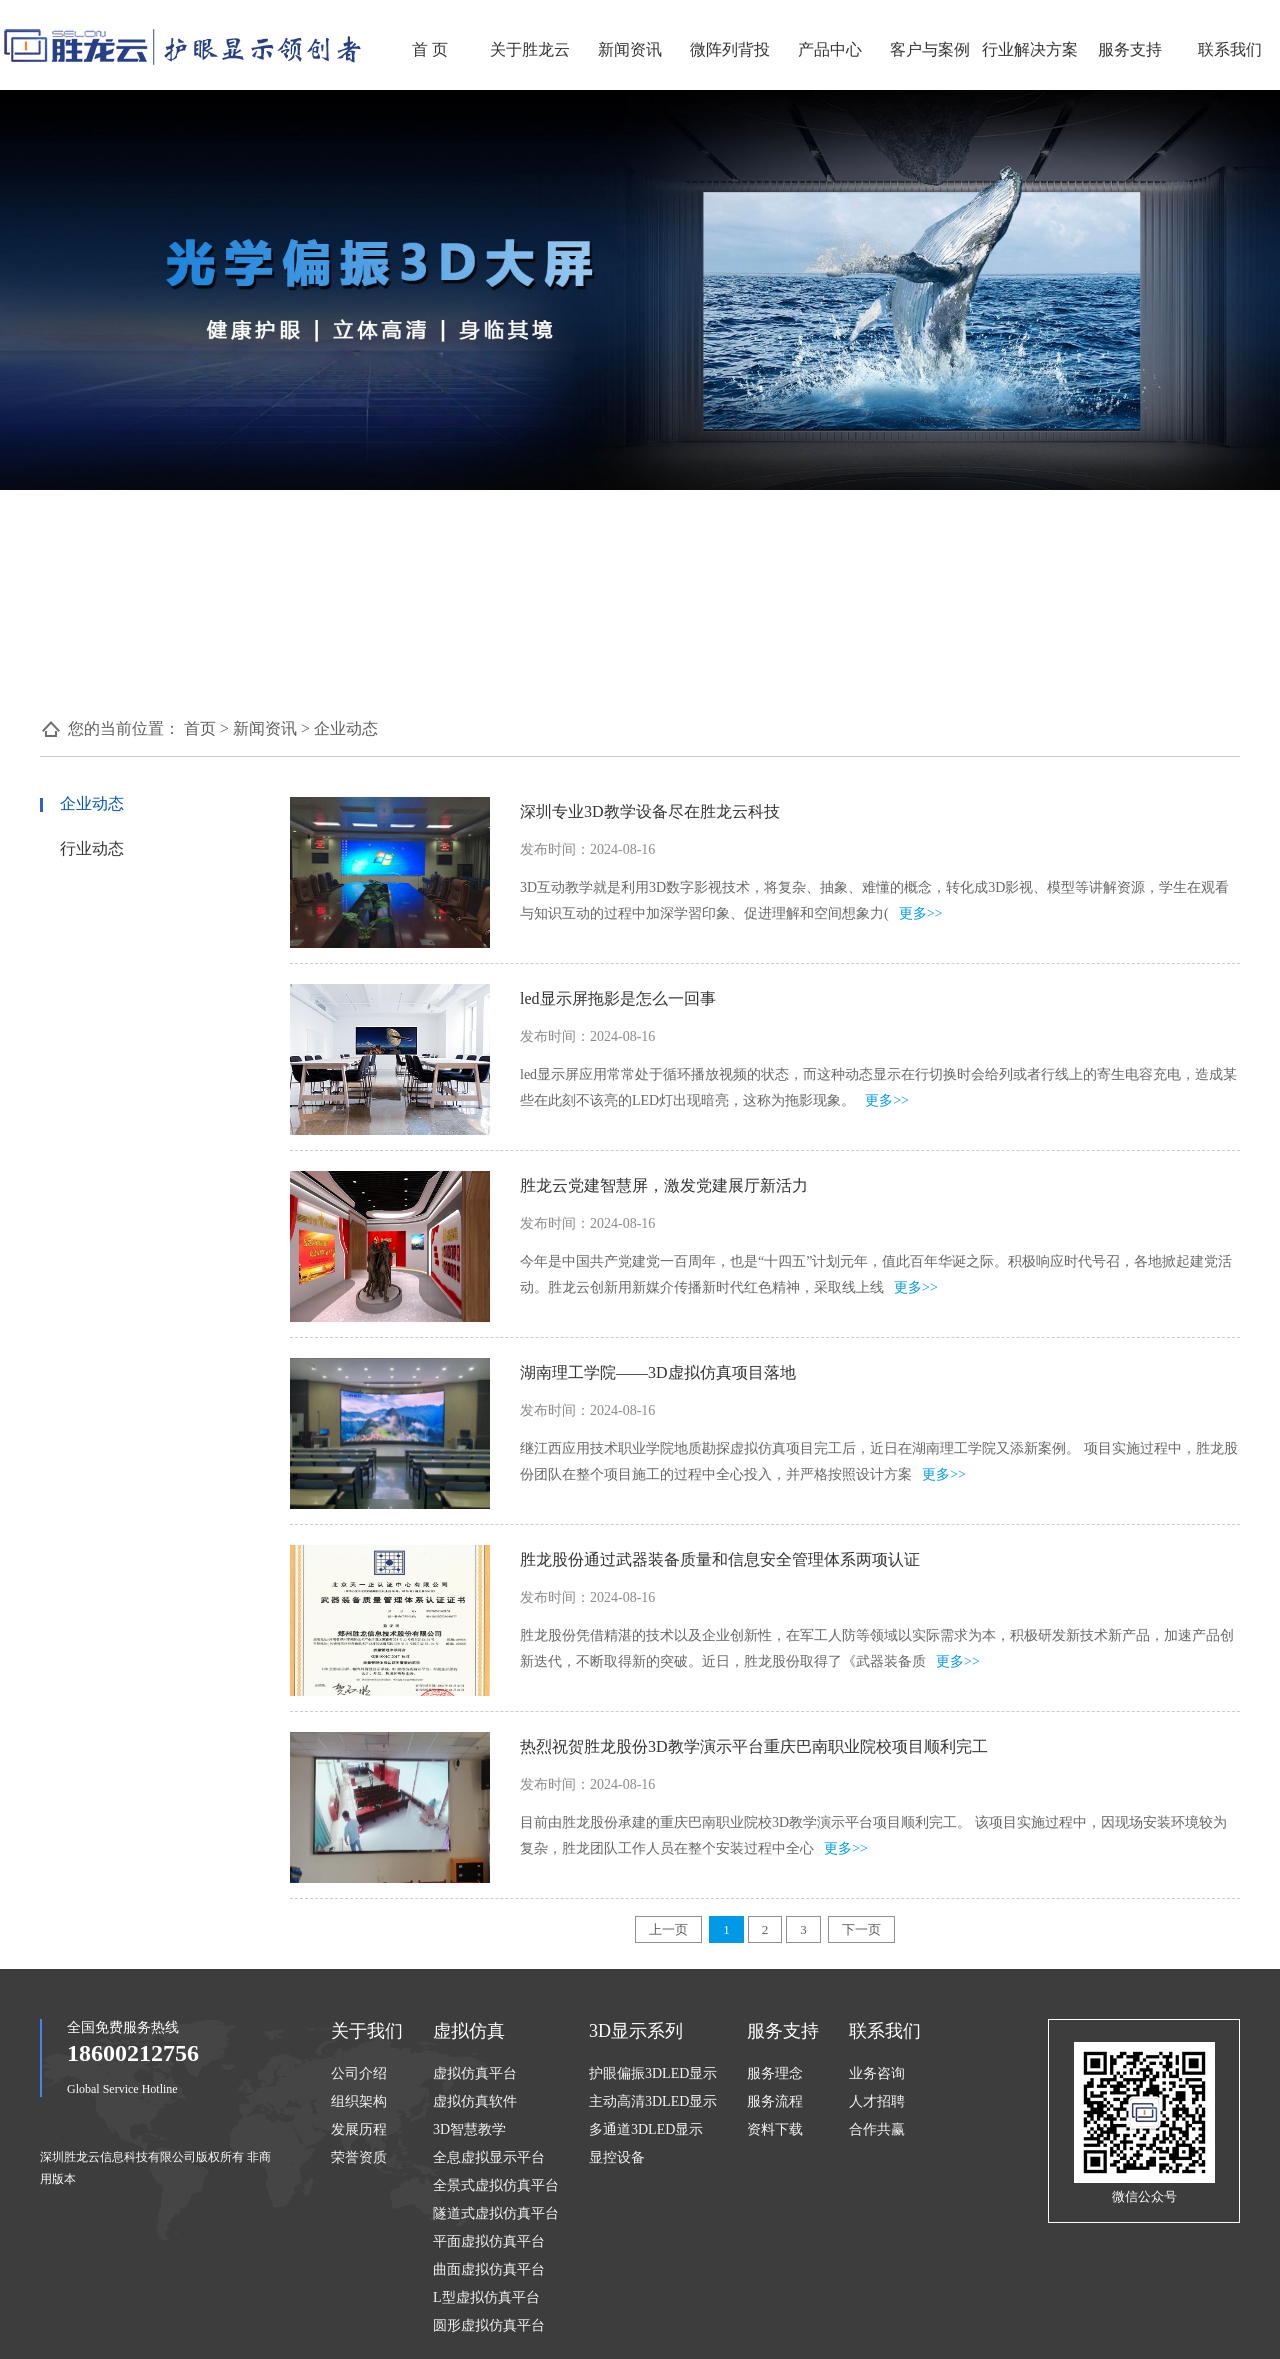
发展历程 (359, 2129)
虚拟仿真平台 (475, 2073)
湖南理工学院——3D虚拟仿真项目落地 (658, 1372)
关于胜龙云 (530, 49)
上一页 (668, 1929)
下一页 (861, 1929)
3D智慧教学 (469, 2129)
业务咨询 (877, 2073)
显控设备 (617, 2157)
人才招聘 (877, 2101)
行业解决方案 (1030, 49)
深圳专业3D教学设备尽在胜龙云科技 (650, 811)
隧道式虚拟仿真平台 (496, 2213)
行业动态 (92, 848)
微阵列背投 (730, 49)
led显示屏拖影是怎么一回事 (618, 998)
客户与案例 (930, 49)
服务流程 (775, 2101)
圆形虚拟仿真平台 (489, 2325)
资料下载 (775, 2129)
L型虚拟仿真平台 (486, 2297)
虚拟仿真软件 (475, 2101)
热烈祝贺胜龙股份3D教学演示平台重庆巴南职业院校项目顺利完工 (754, 1746)
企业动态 (346, 728)
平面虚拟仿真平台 (489, 2241)
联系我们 (1230, 49)
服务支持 (1130, 49)
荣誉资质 (359, 2157)
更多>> (921, 913)
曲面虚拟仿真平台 (489, 2269)
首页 (200, 728)
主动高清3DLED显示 (653, 2101)
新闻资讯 (630, 49)
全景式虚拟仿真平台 (496, 2185)
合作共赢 (877, 2129)
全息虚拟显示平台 (489, 2157)
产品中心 (830, 49)
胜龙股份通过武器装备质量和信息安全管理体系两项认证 (720, 1559)
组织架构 (359, 2101)
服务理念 (775, 2073)
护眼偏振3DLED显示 (653, 2073)
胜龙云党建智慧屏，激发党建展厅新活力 (664, 1185)
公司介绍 (359, 2073)
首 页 (430, 49)
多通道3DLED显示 (646, 2129)
